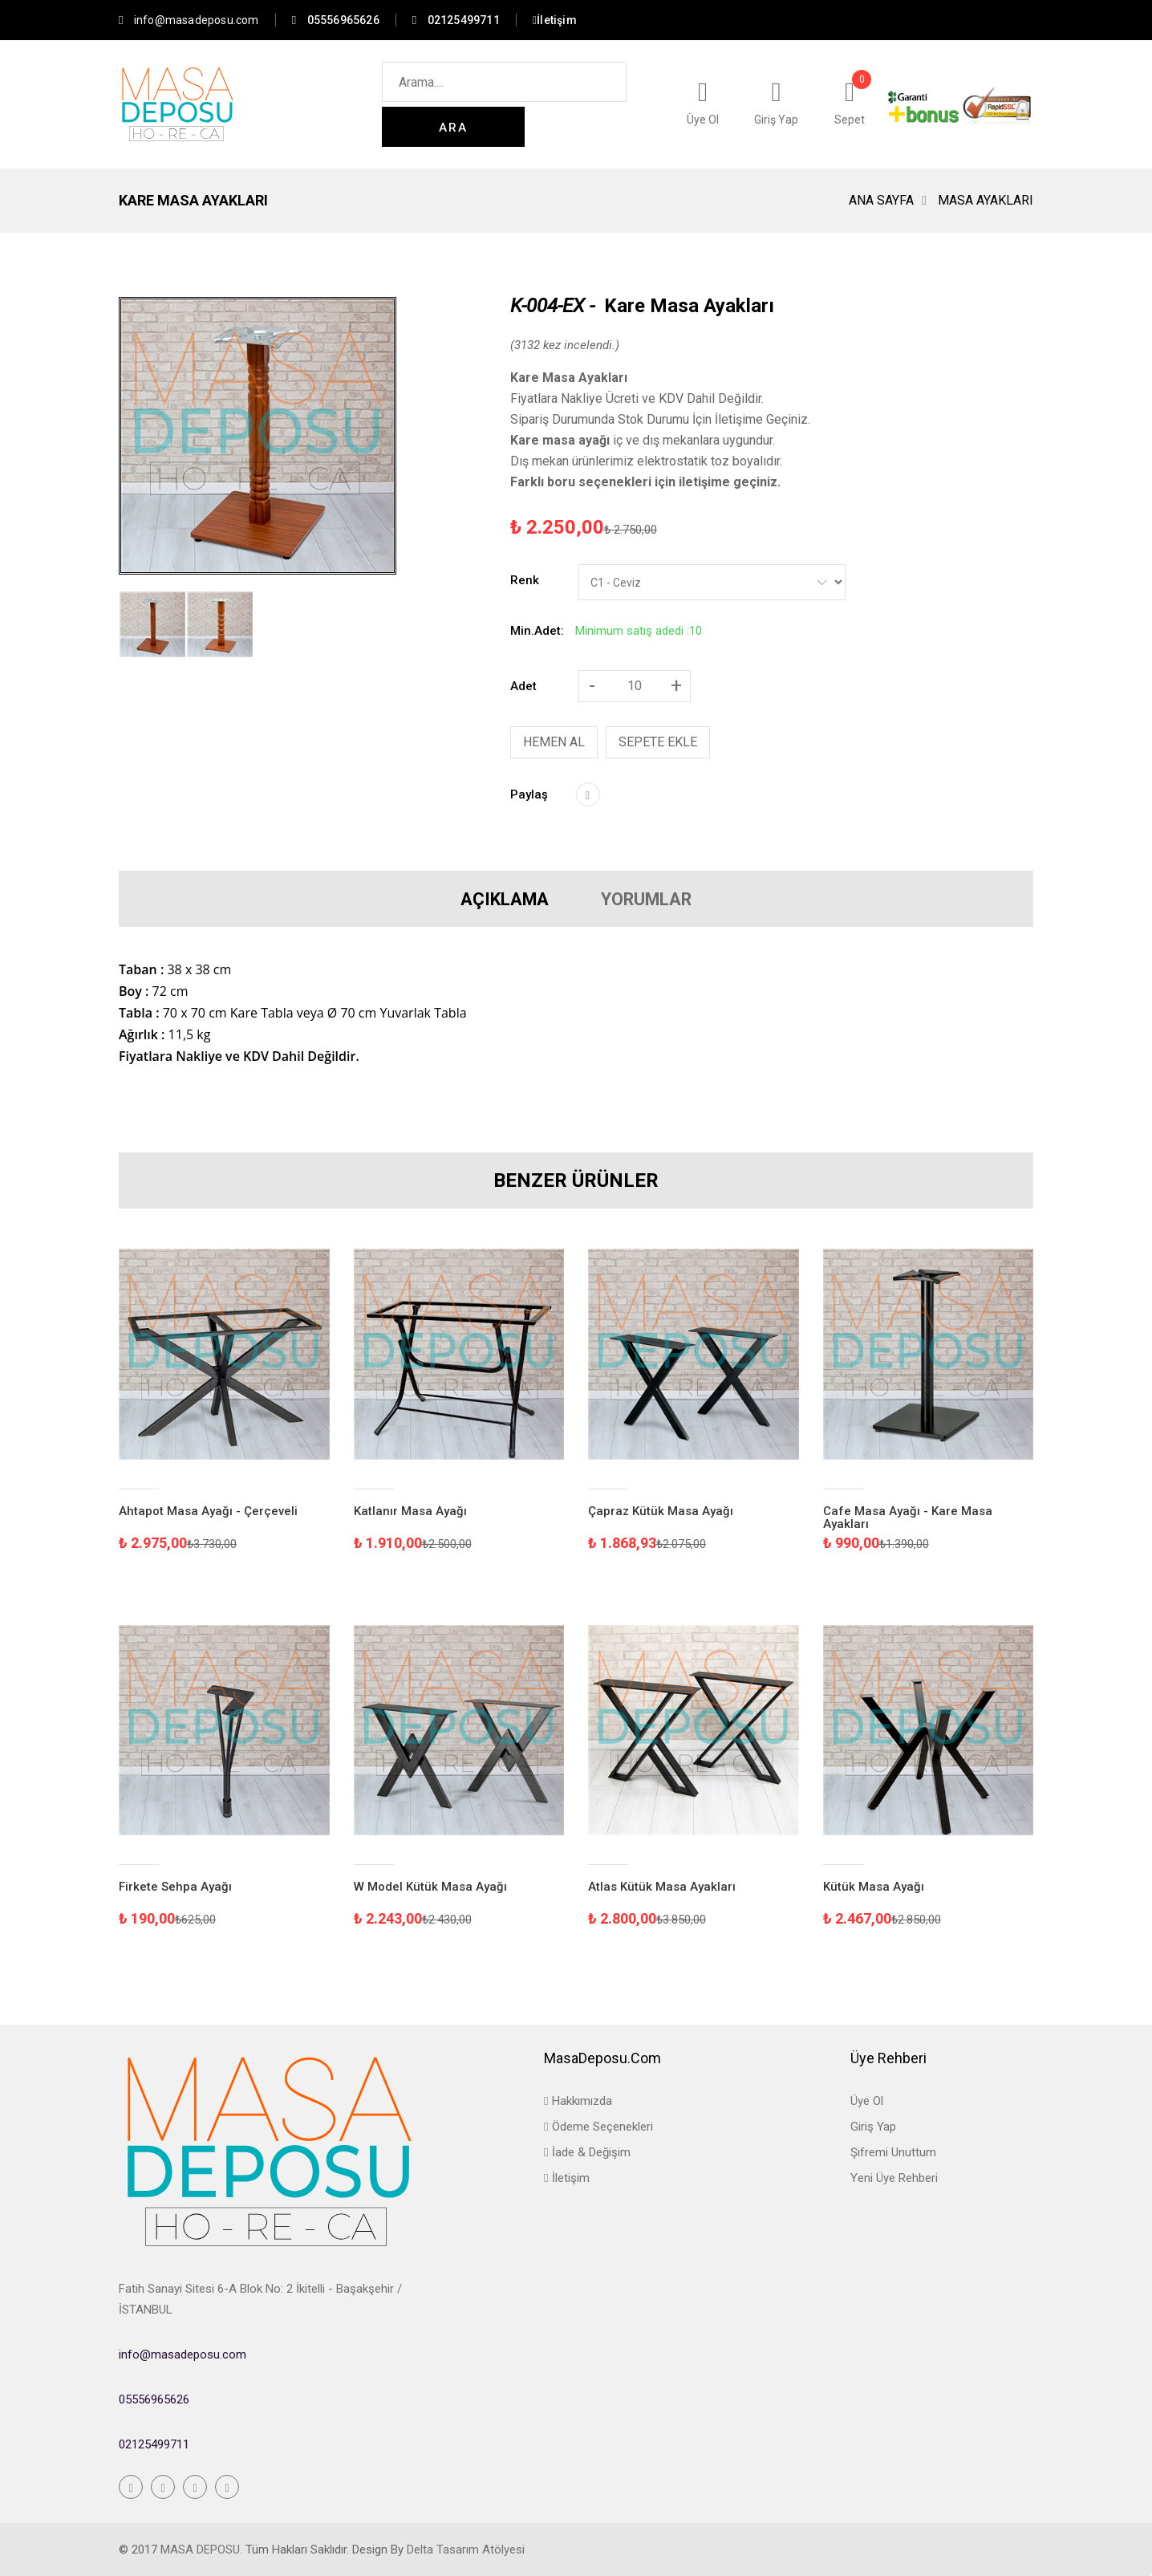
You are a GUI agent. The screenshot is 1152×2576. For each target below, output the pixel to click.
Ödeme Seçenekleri (598, 2126)
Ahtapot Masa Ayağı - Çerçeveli (208, 1511)
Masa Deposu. (201, 2549)
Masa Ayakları (985, 200)
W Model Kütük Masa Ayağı (430, 1886)
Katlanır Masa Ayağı (410, 1511)
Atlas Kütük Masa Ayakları (662, 1886)
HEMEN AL (554, 742)
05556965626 (154, 2399)
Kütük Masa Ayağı (873, 1886)
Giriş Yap (873, 2126)
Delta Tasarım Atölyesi (466, 2549)
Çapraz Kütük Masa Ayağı (660, 1511)
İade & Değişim (587, 2152)
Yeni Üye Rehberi (894, 2178)
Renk (524, 580)
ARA (604, 105)
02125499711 (154, 2444)
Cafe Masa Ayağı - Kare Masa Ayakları (907, 1518)
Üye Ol (866, 2101)
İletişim (566, 2178)
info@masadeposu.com (189, 20)
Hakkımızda (577, 2101)
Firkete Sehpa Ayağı (175, 1886)
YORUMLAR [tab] (667, 899)
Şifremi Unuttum (893, 2152)
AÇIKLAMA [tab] (483, 899)
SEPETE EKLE (658, 742)
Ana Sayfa (881, 200)
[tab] (152, 624)
